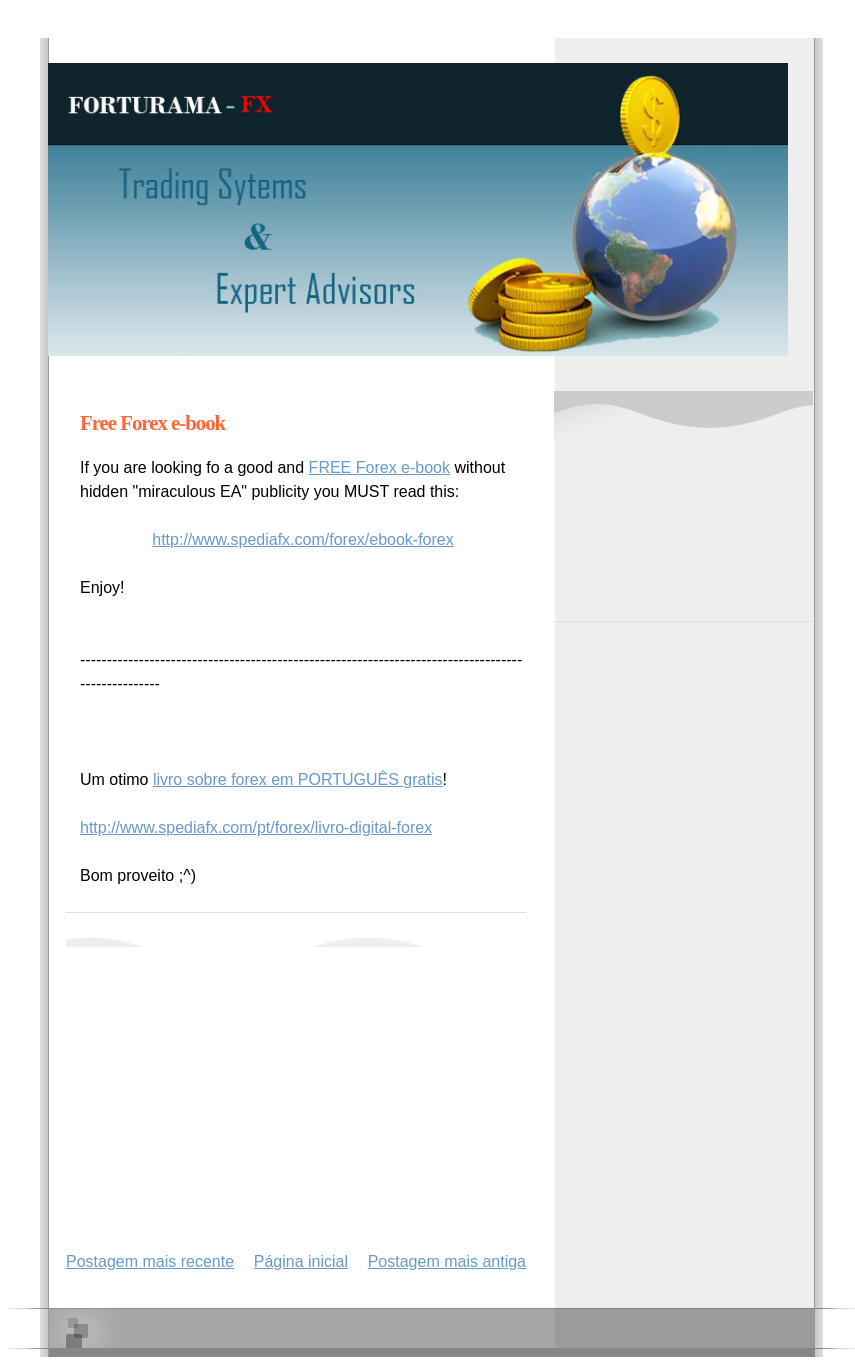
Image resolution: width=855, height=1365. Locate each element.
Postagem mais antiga (447, 1261)
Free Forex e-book (152, 422)
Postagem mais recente (150, 1261)
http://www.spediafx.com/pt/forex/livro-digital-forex (256, 827)
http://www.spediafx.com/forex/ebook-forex (302, 539)
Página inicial (301, 1261)
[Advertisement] (300, 1087)
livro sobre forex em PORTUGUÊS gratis (298, 779)
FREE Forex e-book (379, 467)
